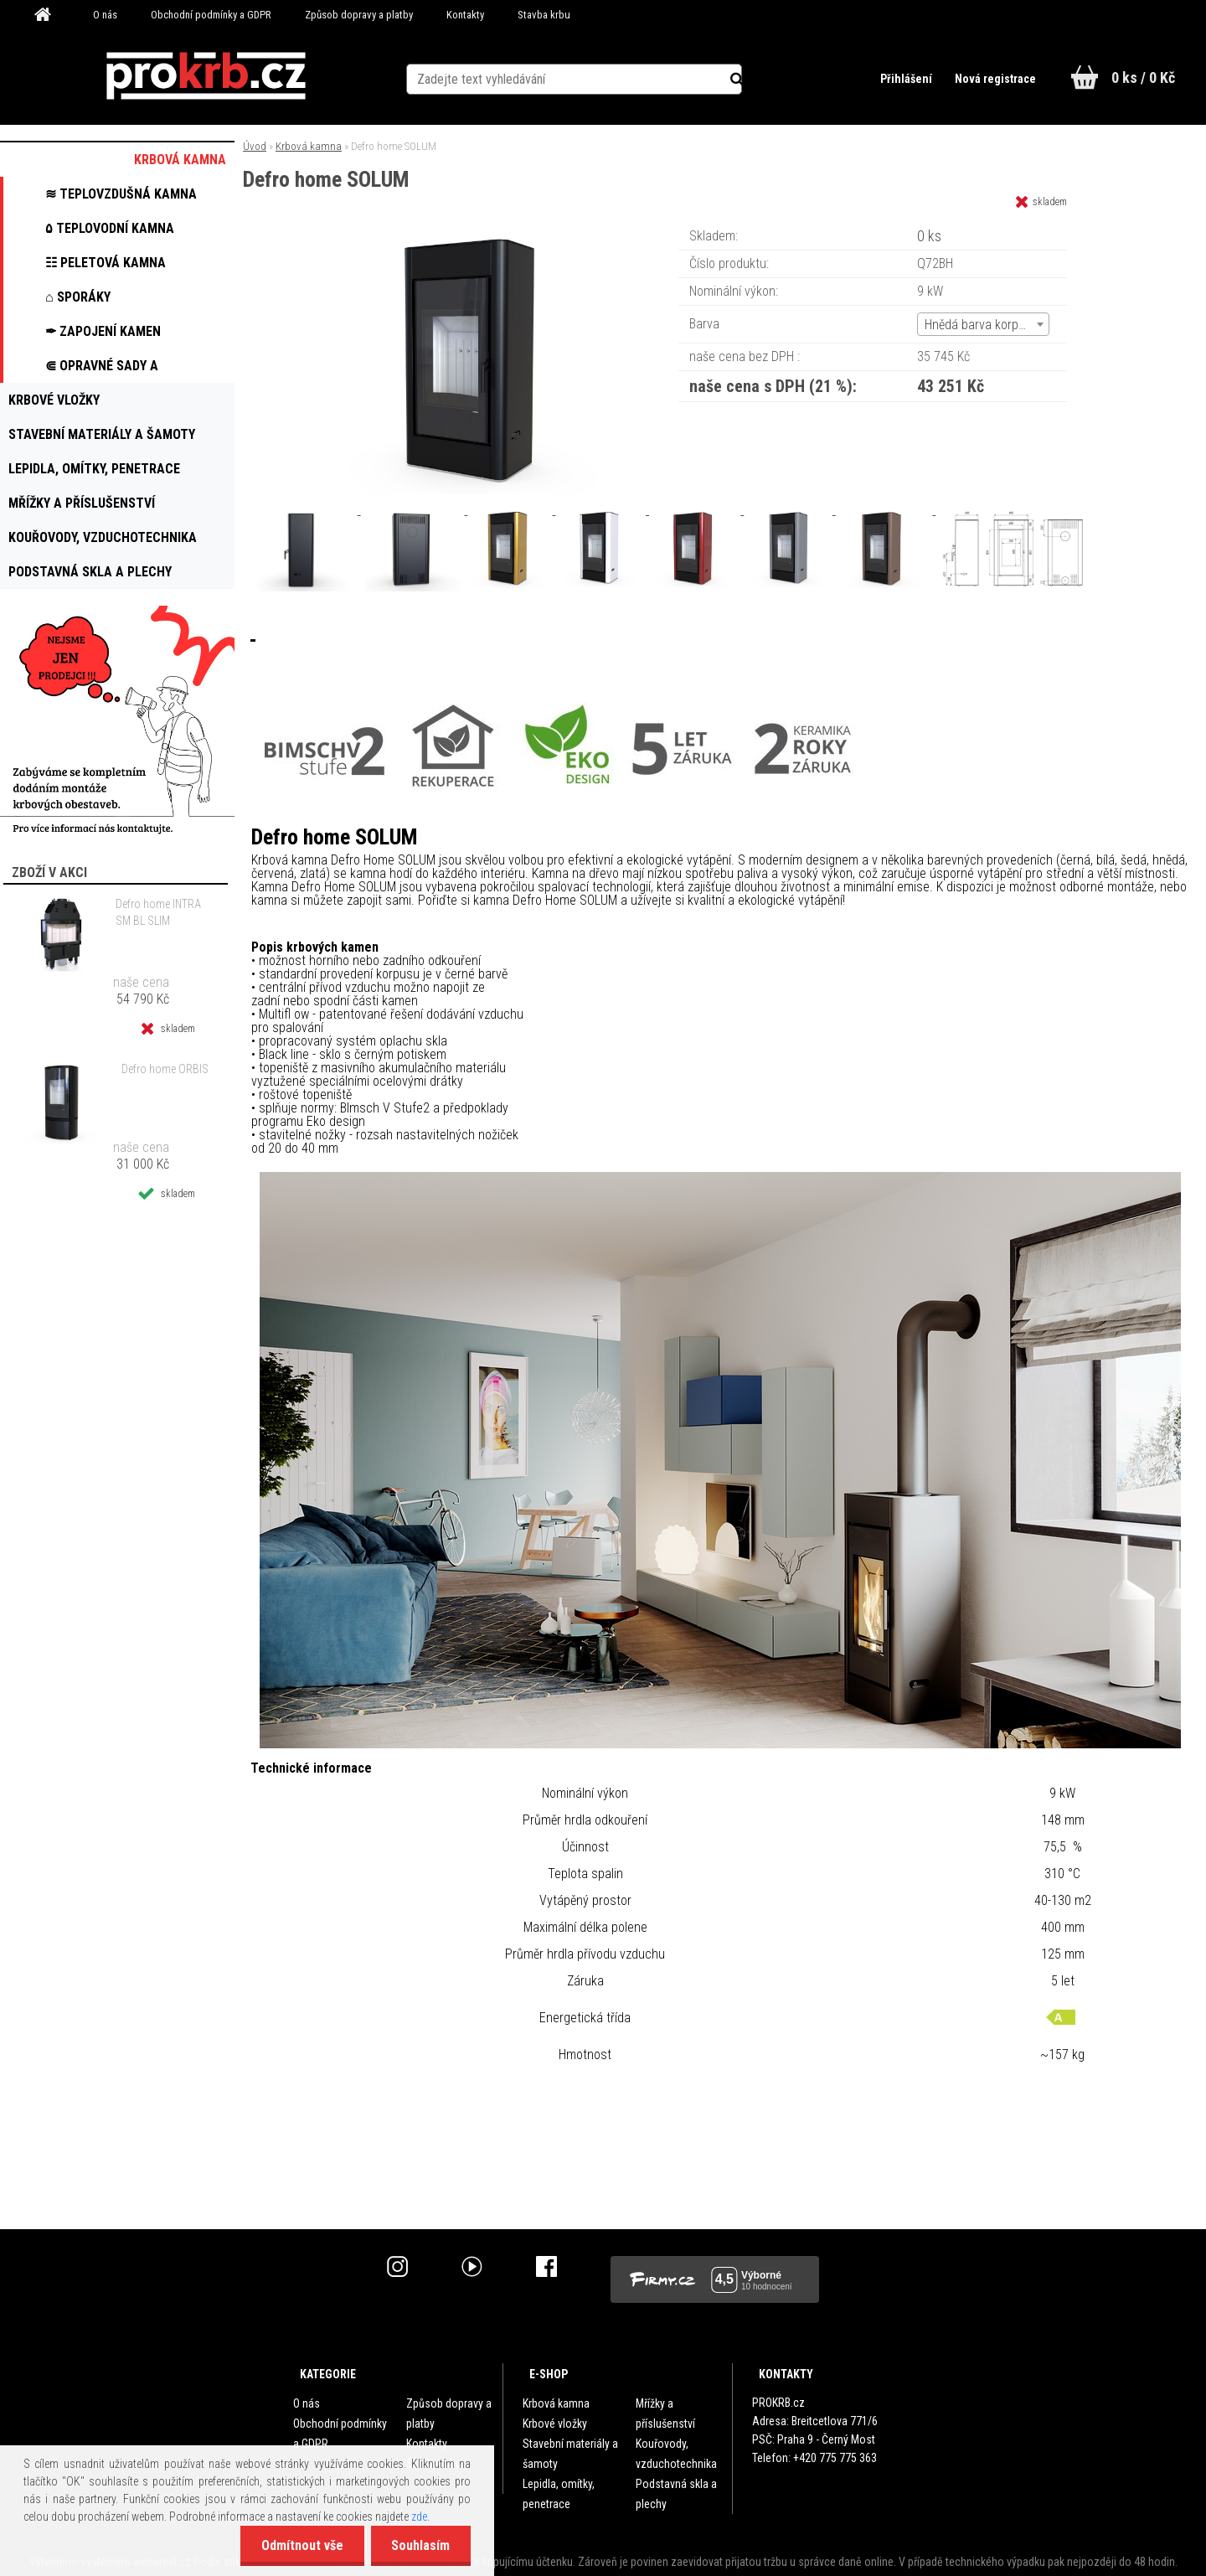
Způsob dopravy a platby (359, 14)
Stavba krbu (544, 14)
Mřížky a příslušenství (665, 2413)
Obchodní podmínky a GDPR (211, 14)
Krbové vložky (555, 2423)
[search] (748, 77)
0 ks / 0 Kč (1143, 77)
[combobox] (983, 324)
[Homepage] (48, 15)
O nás (105, 14)
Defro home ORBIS (165, 1069)
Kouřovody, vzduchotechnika (676, 2453)
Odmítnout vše (301, 2545)
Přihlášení (906, 78)
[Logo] (205, 76)
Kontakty (465, 14)
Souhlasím (420, 2545)
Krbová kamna (309, 146)
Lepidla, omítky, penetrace (559, 2494)
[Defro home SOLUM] (475, 230)
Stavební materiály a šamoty (570, 2453)
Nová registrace (994, 78)
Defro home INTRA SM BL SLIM (158, 912)
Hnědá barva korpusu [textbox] (981, 325)
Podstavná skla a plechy (676, 2494)
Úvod (254, 146)
